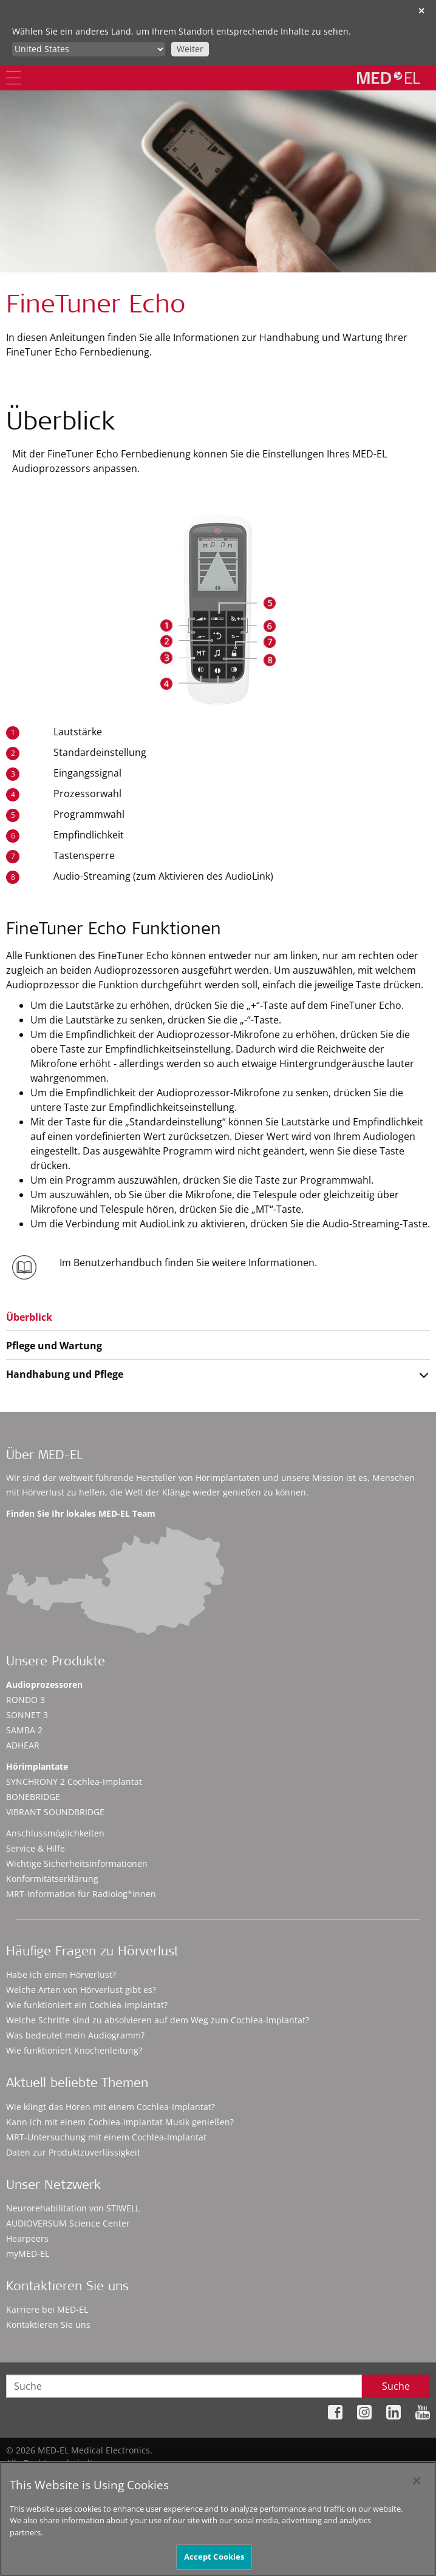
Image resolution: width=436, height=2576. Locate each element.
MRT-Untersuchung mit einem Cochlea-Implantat (106, 2137)
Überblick (29, 1317)
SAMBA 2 (24, 1730)
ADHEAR (22, 1745)
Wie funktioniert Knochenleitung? (74, 2050)
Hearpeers (27, 2238)
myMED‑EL (27, 2253)
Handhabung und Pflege (64, 1374)
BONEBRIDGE (33, 1796)
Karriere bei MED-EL (47, 2309)
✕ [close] (421, 10)
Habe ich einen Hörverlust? (61, 1974)
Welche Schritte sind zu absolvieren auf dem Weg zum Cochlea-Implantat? (157, 2020)
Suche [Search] (396, 2386)
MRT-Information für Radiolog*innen (81, 1894)
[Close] (416, 2485)
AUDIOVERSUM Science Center (68, 2223)
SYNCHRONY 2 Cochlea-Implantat (74, 1781)
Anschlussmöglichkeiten (55, 1833)
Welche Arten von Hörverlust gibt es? (81, 1989)
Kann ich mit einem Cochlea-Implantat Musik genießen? (120, 2122)
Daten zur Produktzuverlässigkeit (73, 2152)
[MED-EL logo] (388, 78)
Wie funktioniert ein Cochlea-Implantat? (87, 2005)
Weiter (190, 49)
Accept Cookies (214, 2561)
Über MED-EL (44, 1456)
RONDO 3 (25, 1699)
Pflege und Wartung (54, 1345)
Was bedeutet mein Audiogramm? (75, 2035)
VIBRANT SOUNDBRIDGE (55, 1812)
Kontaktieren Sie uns (48, 2324)
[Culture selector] (88, 49)
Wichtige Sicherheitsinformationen (77, 1863)
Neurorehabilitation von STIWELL (73, 2208)
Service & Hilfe (35, 1848)
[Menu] (13, 78)
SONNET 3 (27, 1715)
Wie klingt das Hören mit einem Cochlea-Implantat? (110, 2106)
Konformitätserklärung (52, 1878)
